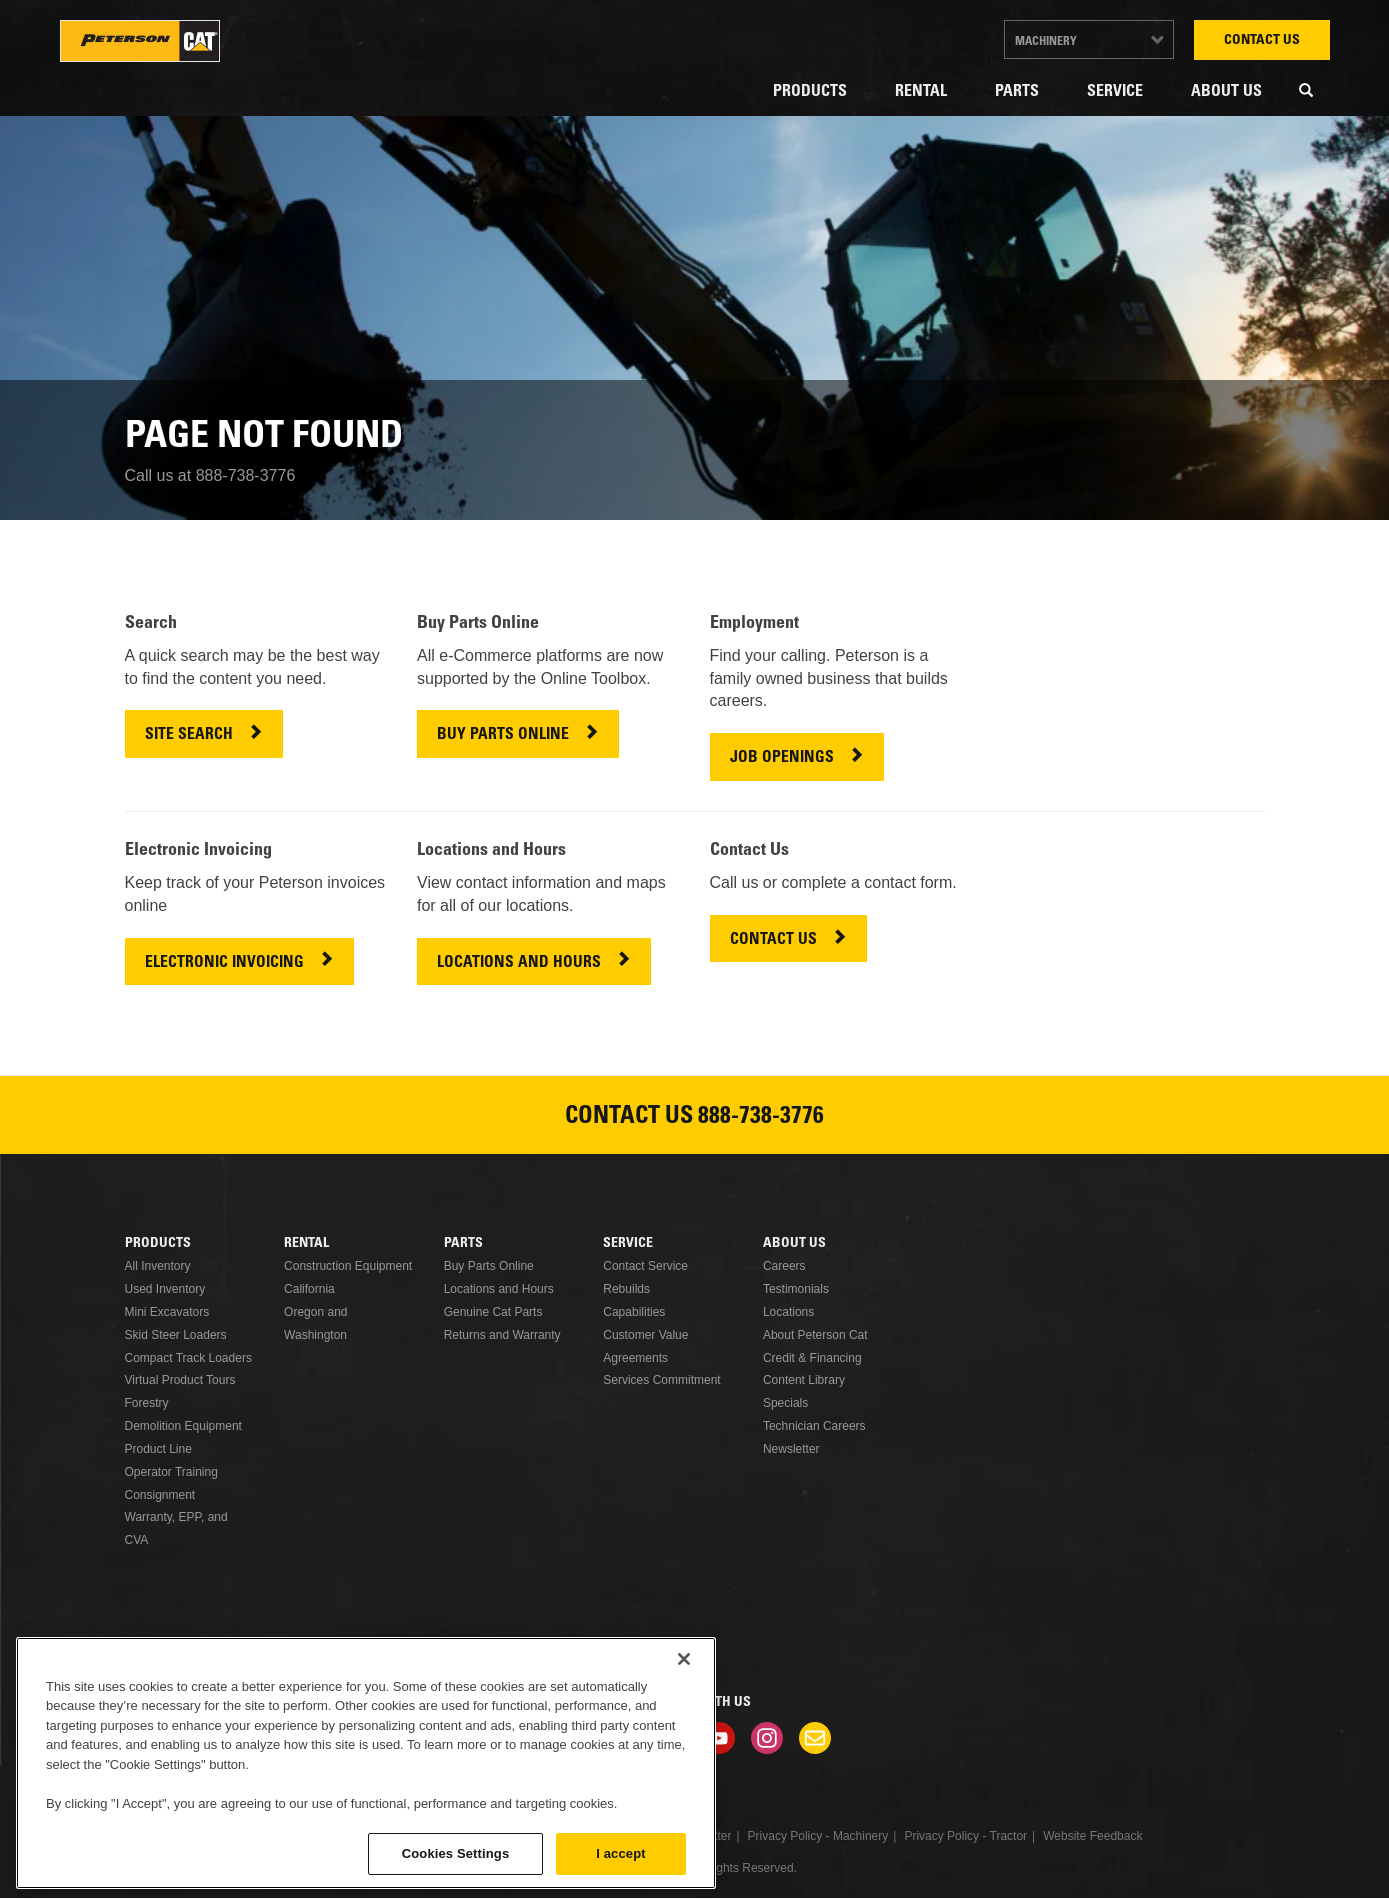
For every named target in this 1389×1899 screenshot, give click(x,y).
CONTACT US (773, 940)
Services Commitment (661, 1380)
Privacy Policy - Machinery (818, 1836)
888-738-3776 (761, 1118)
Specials (785, 1403)
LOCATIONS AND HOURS (519, 963)
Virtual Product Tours (180, 1380)
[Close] (684, 1659)
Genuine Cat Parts (493, 1312)
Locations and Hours (499, 1289)
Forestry (147, 1403)
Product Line (158, 1449)
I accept (620, 1853)
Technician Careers (814, 1426)
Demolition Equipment (183, 1426)
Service (1115, 92)
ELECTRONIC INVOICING (224, 963)
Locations (788, 1312)
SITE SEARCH (189, 735)
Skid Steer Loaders (176, 1335)
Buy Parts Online (489, 1266)
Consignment (160, 1495)
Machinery (1046, 42)
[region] (366, 1763)
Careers (784, 1266)
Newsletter (791, 1449)
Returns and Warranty (502, 1335)
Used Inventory (165, 1289)
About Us (1226, 92)
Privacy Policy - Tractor (965, 1836)
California (309, 1289)
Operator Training (171, 1472)
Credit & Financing (812, 1358)
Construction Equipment (348, 1266)
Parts (1017, 92)
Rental (921, 92)
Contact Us (1262, 41)
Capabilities (634, 1312)
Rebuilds (626, 1289)
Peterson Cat (140, 41)
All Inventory (158, 1266)
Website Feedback (1092, 1836)
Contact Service (645, 1266)
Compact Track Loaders (188, 1358)
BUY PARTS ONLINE (503, 735)
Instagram (767, 1738)
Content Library (804, 1380)
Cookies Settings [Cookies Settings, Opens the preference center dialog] (456, 1853)
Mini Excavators (167, 1312)
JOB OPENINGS (782, 758)
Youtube (719, 1738)
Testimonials (796, 1289)
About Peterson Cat (815, 1335)
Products (810, 92)
